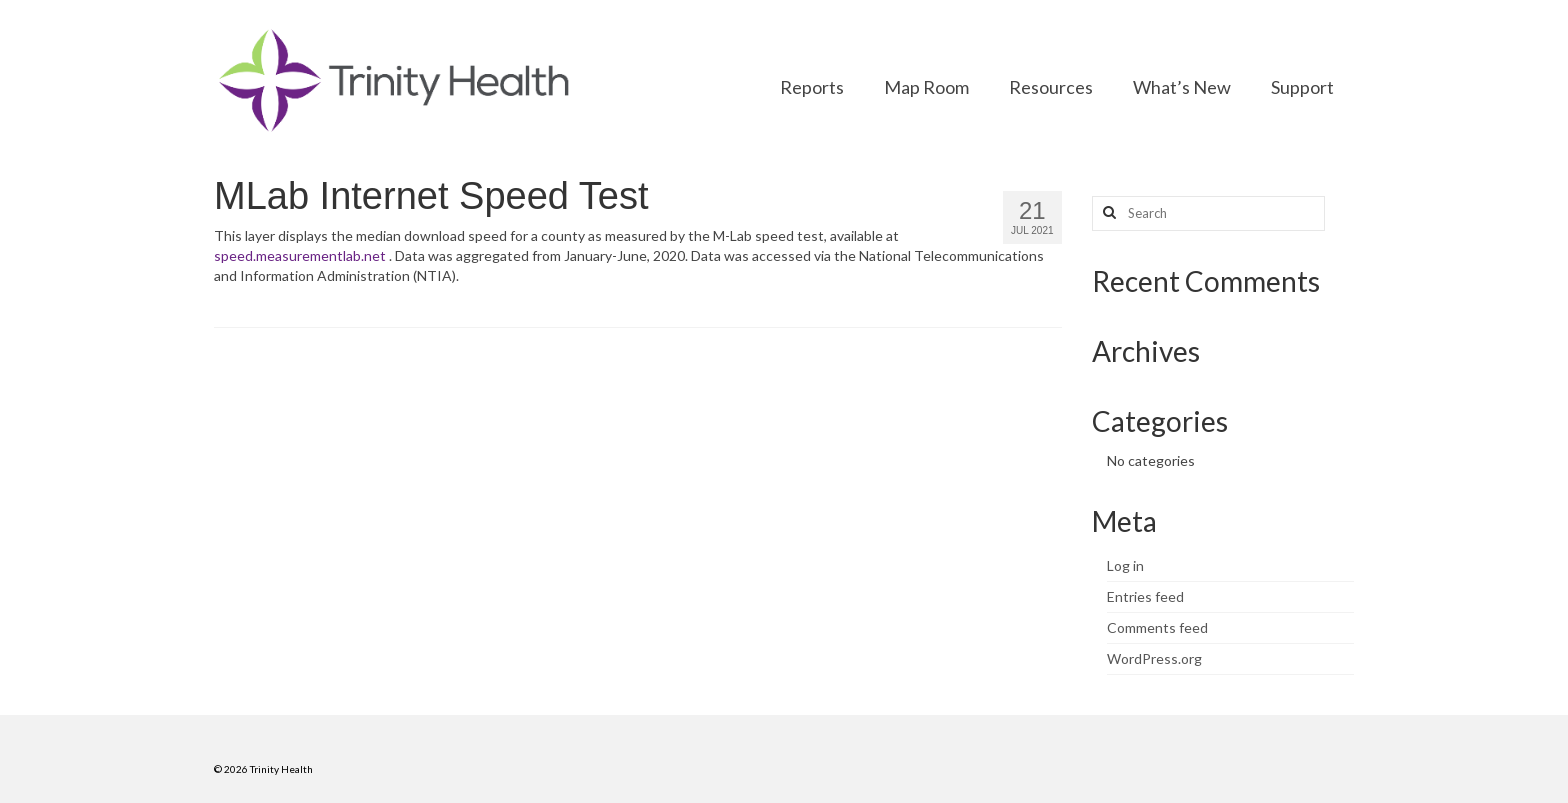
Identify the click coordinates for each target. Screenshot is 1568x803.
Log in (1125, 565)
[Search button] (1107, 213)
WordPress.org (1154, 658)
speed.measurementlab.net (300, 255)
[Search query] (1208, 213)
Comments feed (1157, 627)
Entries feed (1145, 596)
